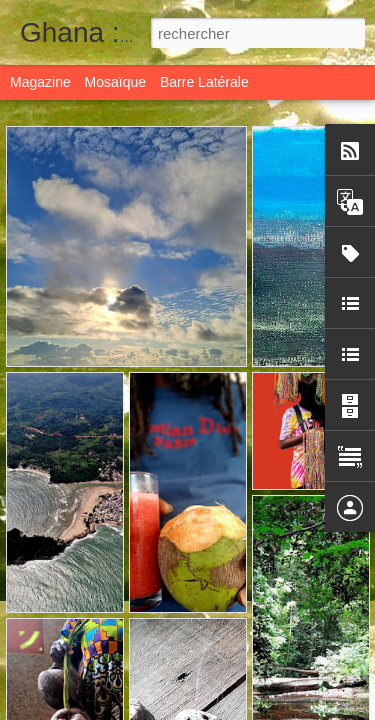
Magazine (40, 82)
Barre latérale (204, 82)
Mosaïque (115, 82)
